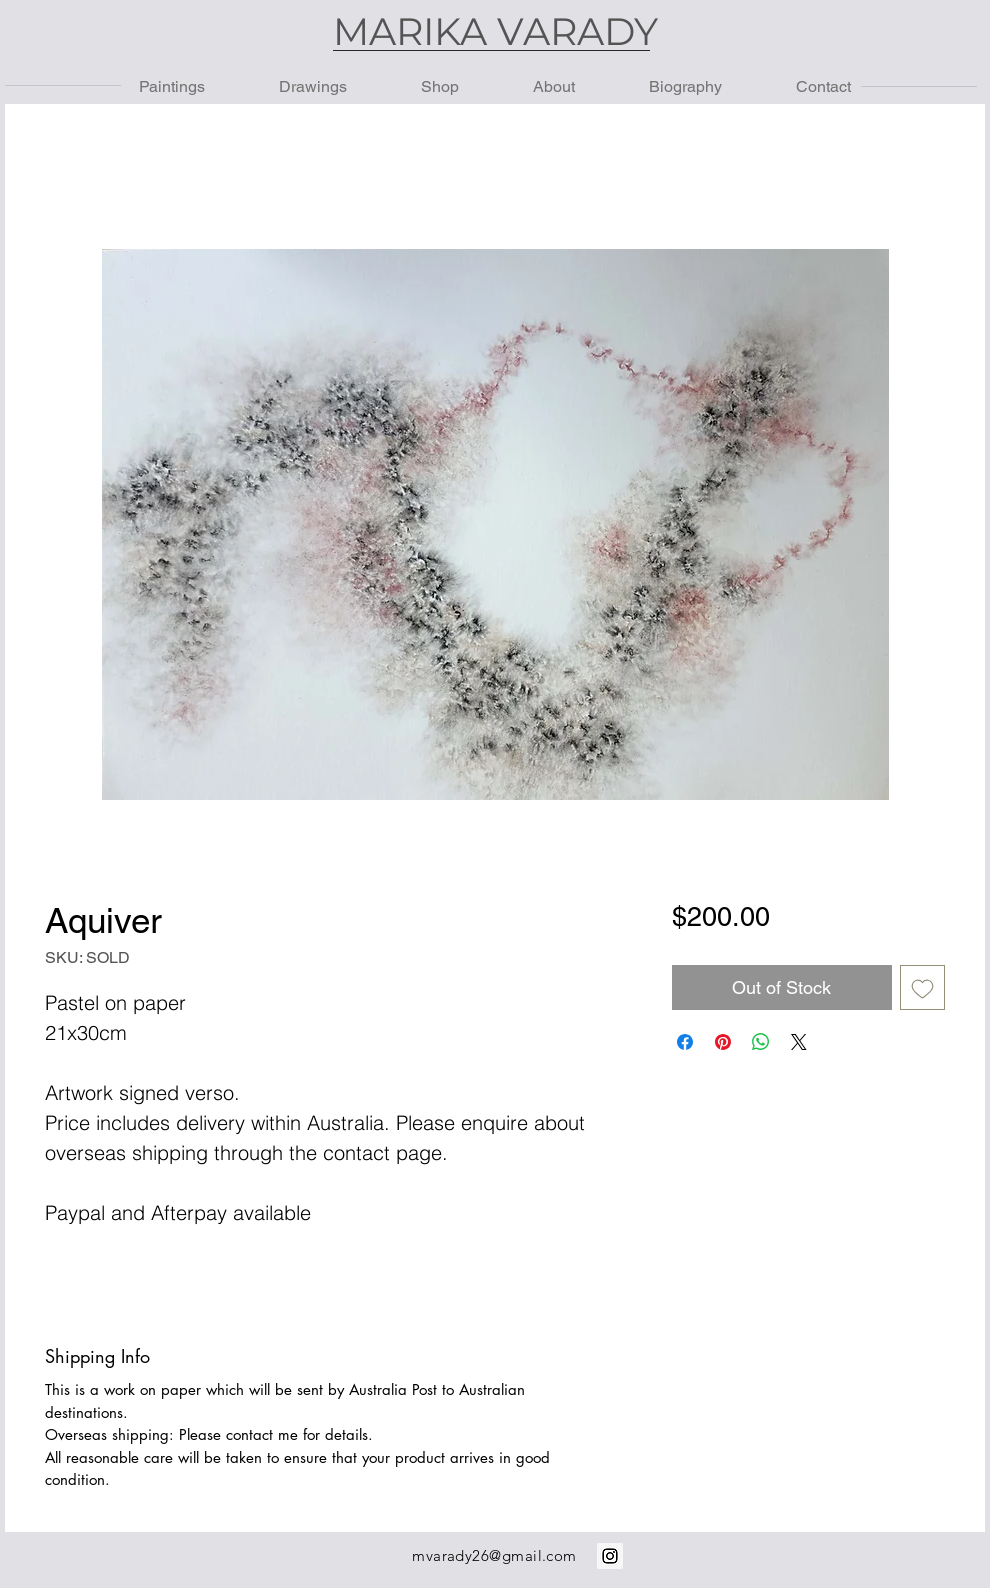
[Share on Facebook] (685, 1042)
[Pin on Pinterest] (723, 1042)
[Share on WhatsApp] (761, 1042)
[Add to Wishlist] (922, 987)
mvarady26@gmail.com (494, 1555)
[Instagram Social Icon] (610, 1556)
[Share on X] (799, 1042)
